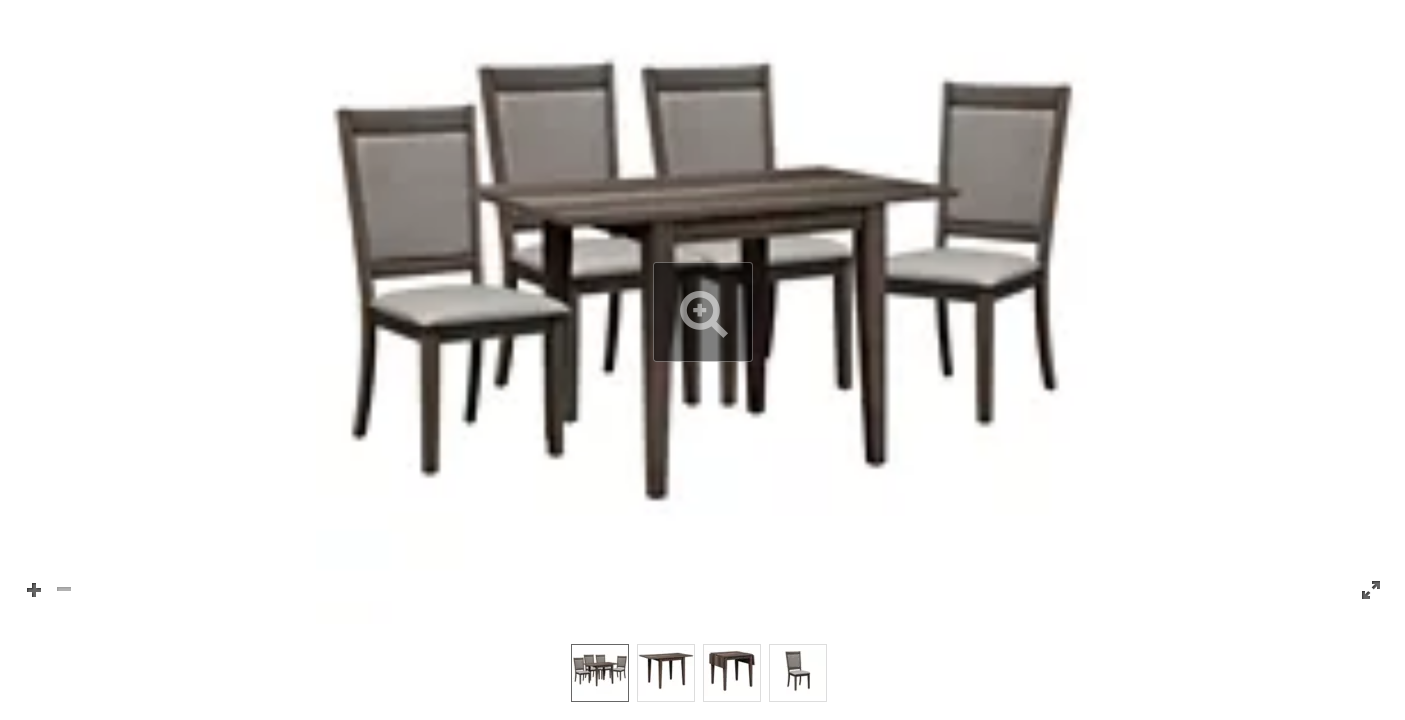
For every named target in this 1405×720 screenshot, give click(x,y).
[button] (702, 312)
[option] (600, 673)
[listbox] (702, 672)
